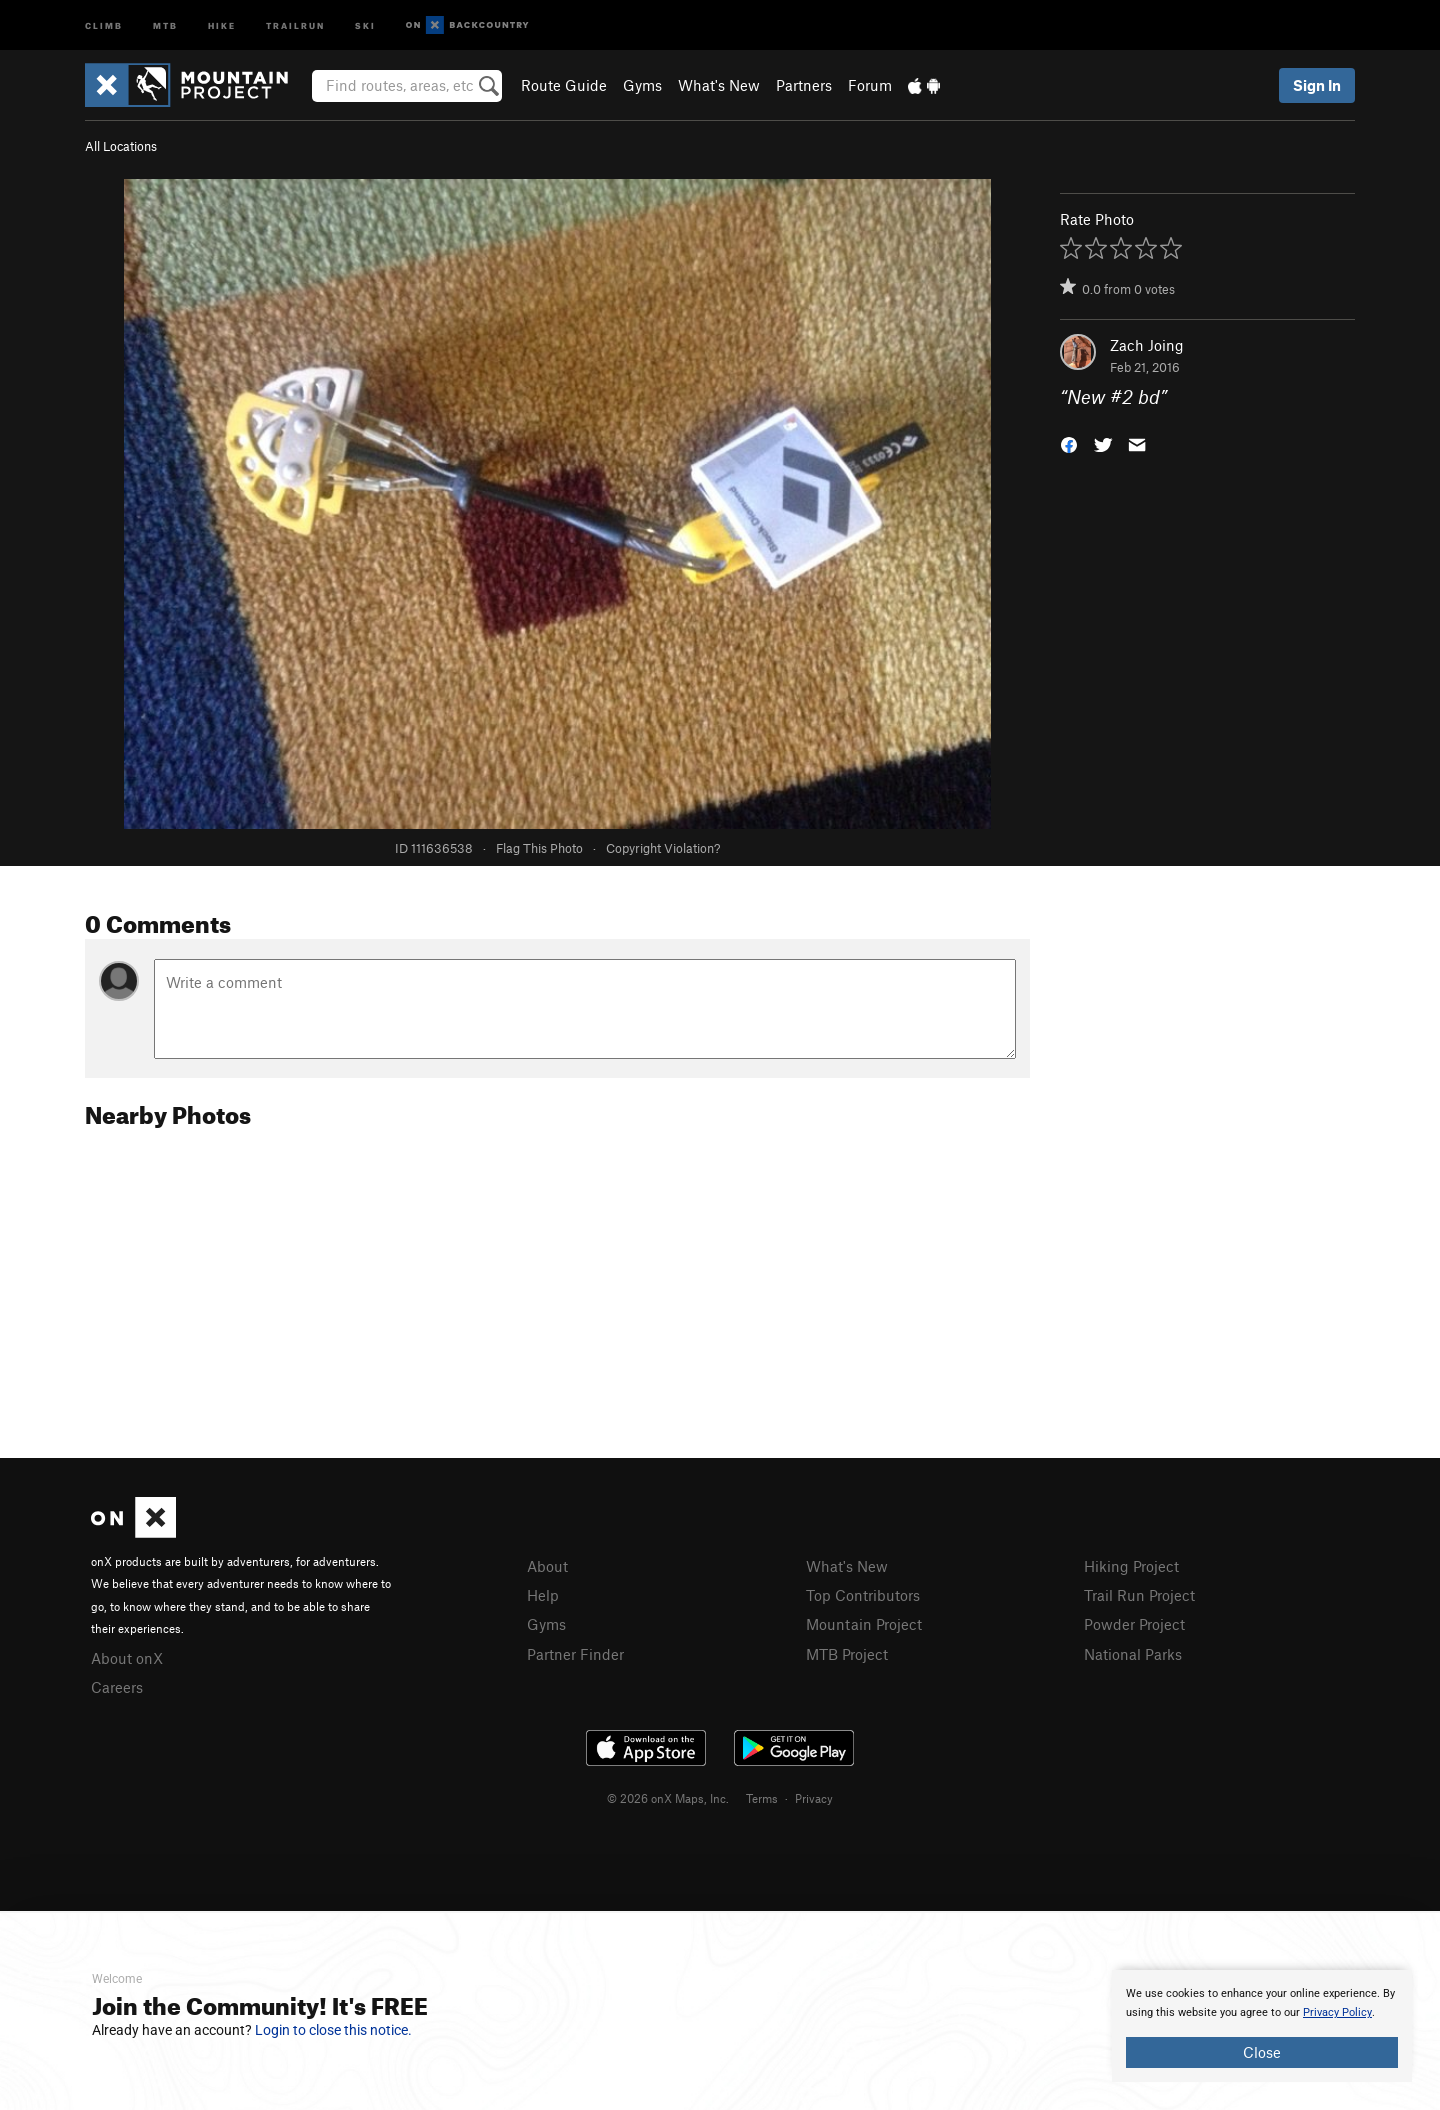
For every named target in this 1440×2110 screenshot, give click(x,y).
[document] (1262, 2026)
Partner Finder (575, 1654)
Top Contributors (863, 1595)
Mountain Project (864, 1624)
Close (1262, 2052)
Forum (870, 85)
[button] (1069, 443)
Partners (804, 85)
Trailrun (295, 24)
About (547, 1566)
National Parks (1133, 1654)
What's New (719, 85)
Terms (762, 1798)
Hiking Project (1131, 1566)
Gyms (642, 85)
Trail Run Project (1139, 1595)
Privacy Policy (1337, 2012)
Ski (365, 24)
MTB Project (847, 1654)
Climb (104, 24)
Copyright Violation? (663, 848)
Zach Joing (1147, 345)
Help (543, 1595)
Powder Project (1134, 1624)
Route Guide (564, 85)
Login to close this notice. (333, 2030)
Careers (117, 1687)
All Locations (121, 146)
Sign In (1317, 85)
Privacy (814, 1798)
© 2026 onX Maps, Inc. (668, 1798)
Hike (222, 24)
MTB (165, 24)
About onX (127, 1658)
